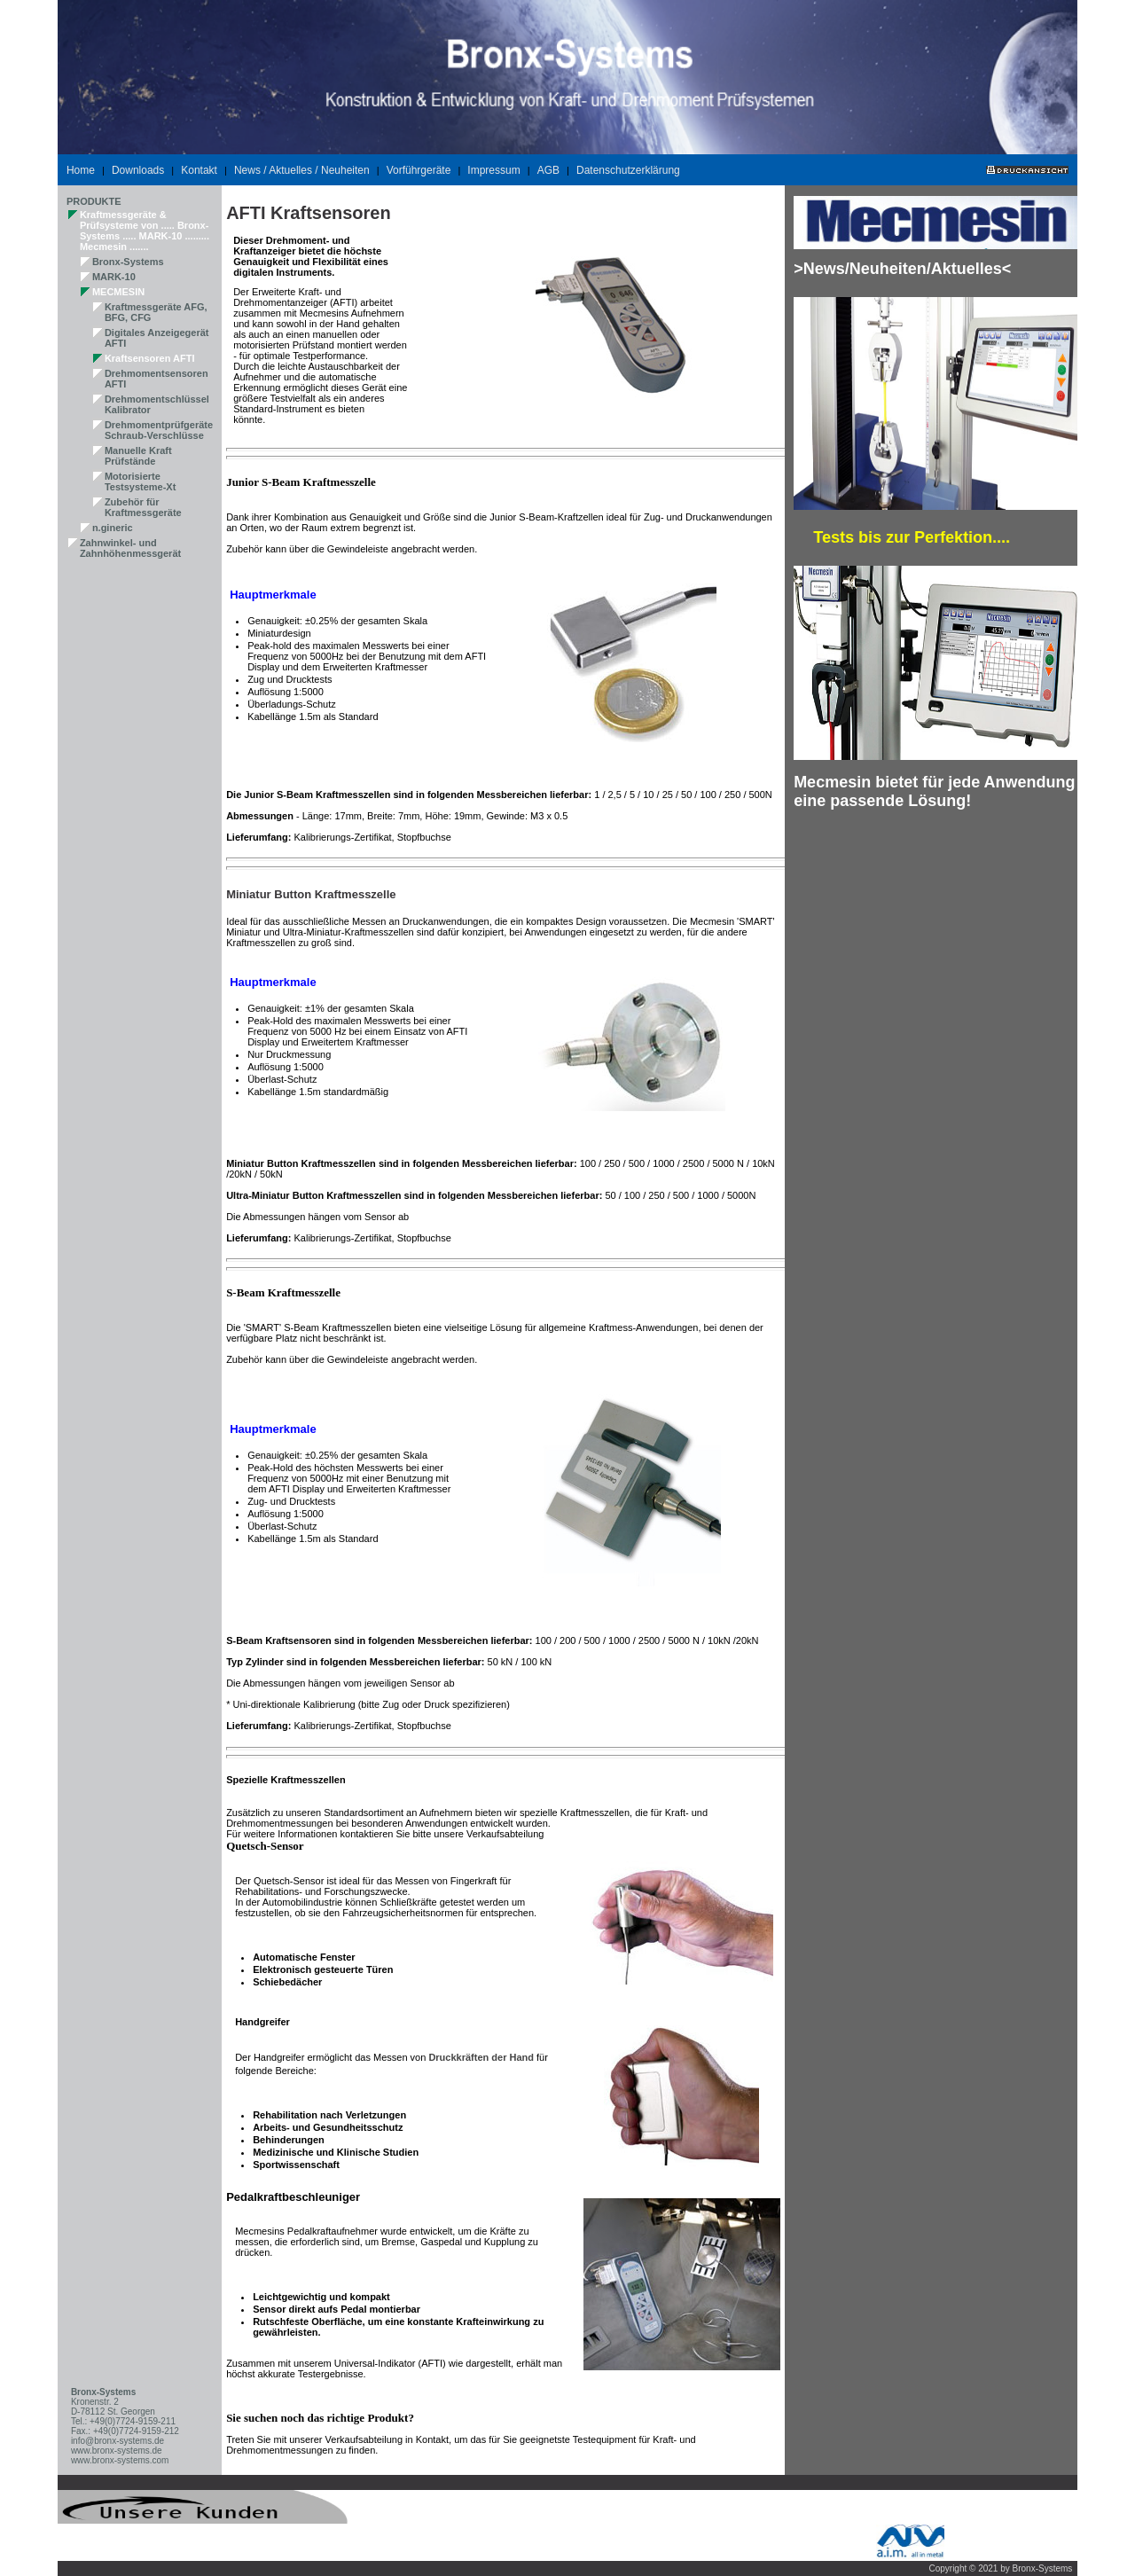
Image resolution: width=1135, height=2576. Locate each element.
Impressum (493, 170)
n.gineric (112, 527)
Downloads (138, 170)
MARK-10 (114, 276)
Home (81, 170)
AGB (548, 170)
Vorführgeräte (419, 170)
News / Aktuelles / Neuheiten (302, 170)
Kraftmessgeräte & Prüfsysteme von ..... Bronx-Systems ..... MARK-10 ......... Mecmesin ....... (144, 230)
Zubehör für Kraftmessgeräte (143, 507)
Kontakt (199, 170)
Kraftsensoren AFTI (150, 358)
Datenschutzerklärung (628, 170)
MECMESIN (118, 291)
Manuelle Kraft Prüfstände (138, 455)
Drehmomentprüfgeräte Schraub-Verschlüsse (159, 430)
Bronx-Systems (128, 261)
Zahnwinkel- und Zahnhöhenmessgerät (130, 548)
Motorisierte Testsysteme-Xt (140, 481)
